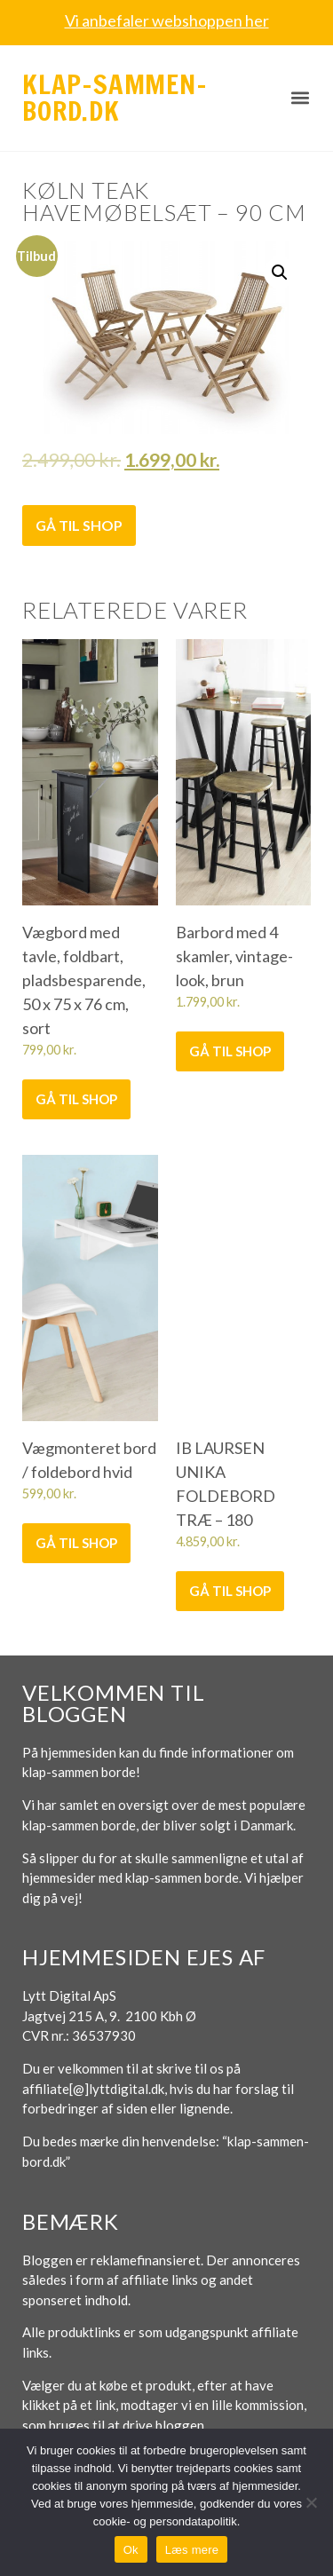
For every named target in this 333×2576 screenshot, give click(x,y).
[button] (299, 98)
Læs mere (192, 2549)
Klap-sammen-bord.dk (115, 97)
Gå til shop (79, 525)
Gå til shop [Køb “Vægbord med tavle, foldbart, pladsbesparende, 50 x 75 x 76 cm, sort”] (76, 1099)
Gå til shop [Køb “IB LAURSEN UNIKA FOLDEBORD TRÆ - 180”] (230, 1591)
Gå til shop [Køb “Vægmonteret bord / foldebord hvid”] (76, 1543)
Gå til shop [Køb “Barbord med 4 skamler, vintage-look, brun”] (230, 1051)
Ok (131, 2549)
